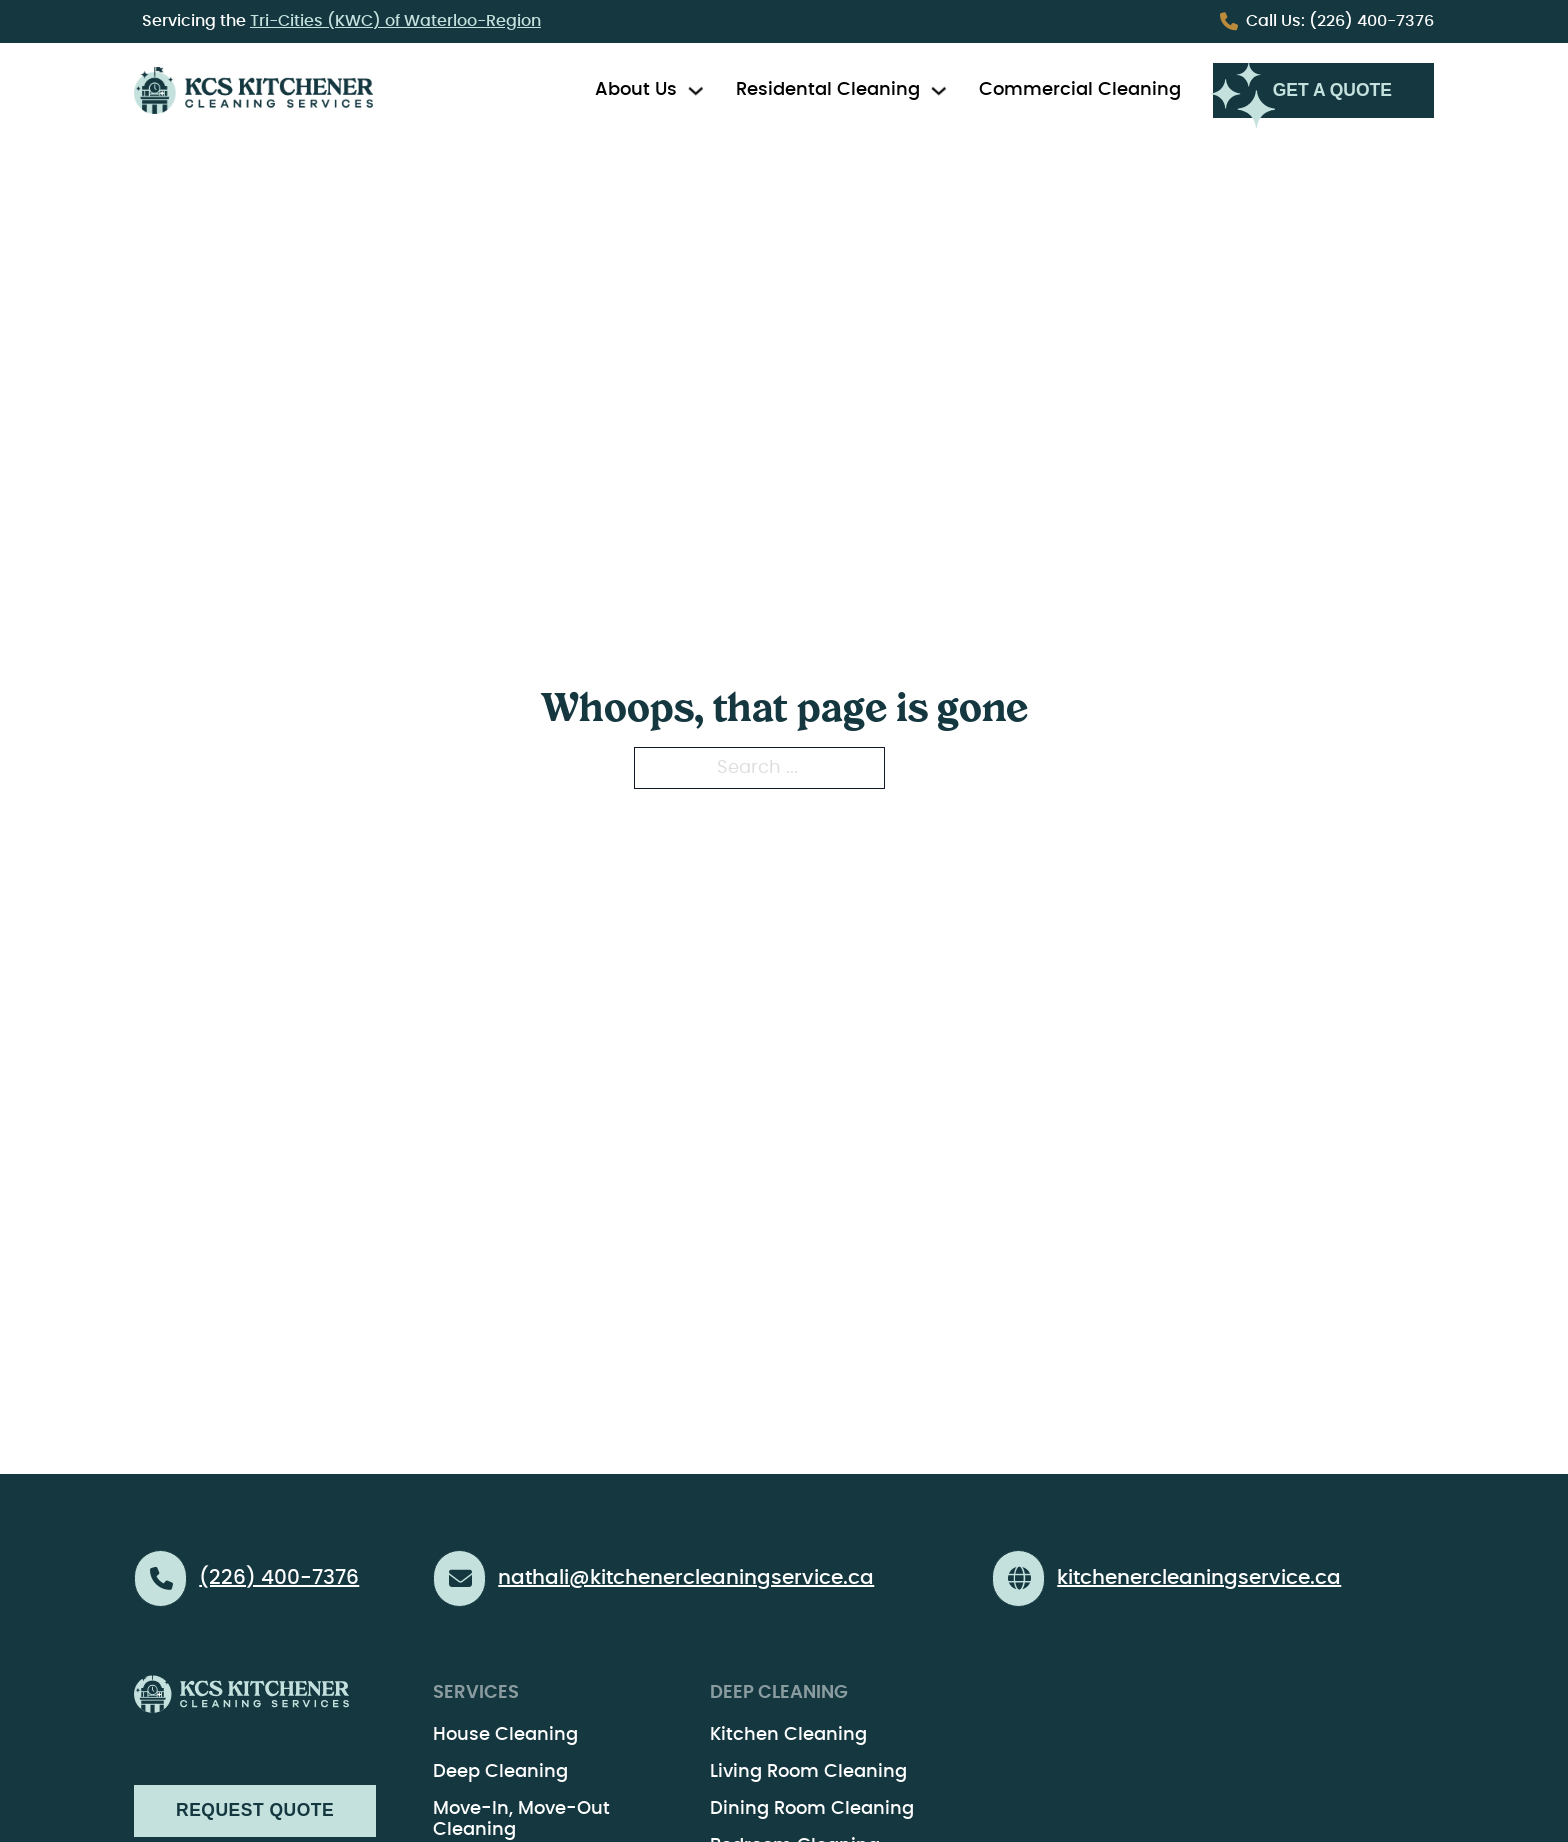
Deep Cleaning (500, 1772)
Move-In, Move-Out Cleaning (521, 1819)
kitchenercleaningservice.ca (1199, 1578)
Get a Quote (1332, 90)
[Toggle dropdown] (696, 91)
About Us (636, 90)
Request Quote (255, 1810)
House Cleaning (505, 1735)
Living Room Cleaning (808, 1772)
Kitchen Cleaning (788, 1735)
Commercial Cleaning (1080, 90)
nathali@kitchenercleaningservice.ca (686, 1578)
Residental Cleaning (828, 90)
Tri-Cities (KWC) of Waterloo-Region (395, 21)
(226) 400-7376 (1340, 21)
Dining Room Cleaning (812, 1809)
